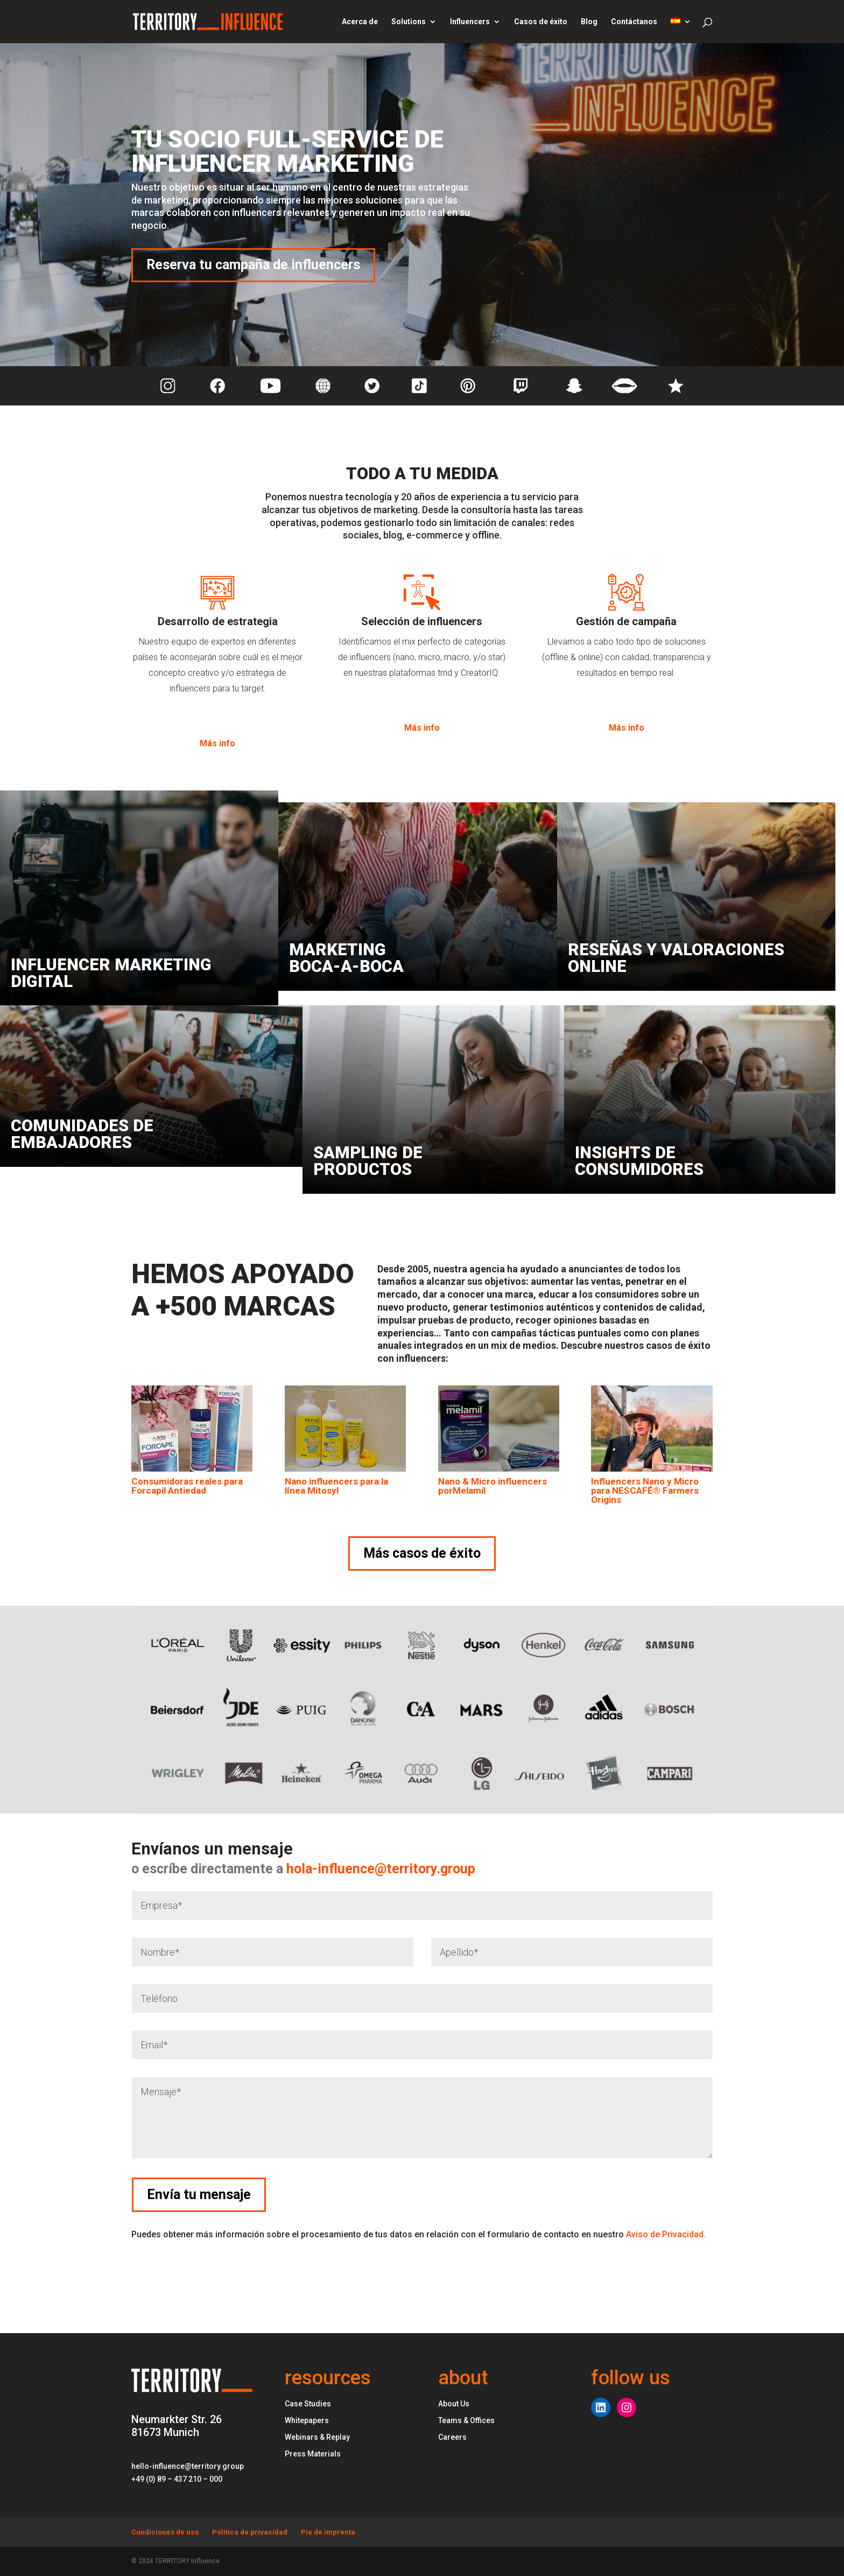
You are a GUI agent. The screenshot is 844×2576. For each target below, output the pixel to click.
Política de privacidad (249, 2532)
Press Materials (313, 2453)
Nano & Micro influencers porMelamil (492, 1486)
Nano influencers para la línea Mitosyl (336, 1486)
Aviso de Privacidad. (666, 2234)
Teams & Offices (466, 2420)
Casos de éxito (540, 22)
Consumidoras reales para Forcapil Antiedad (187, 1486)
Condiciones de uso (165, 2532)
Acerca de (360, 22)
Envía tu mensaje (747, 2194)
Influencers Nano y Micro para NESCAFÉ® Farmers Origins (645, 1490)
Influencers (470, 22)
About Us (453, 2403)
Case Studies (308, 2403)
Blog (589, 22)
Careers (452, 2437)
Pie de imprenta (328, 2532)
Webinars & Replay (317, 2437)
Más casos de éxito (422, 1553)
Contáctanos (634, 22)
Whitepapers (307, 2420)
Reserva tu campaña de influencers (253, 264)
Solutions (408, 22)
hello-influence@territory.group (187, 2466)
